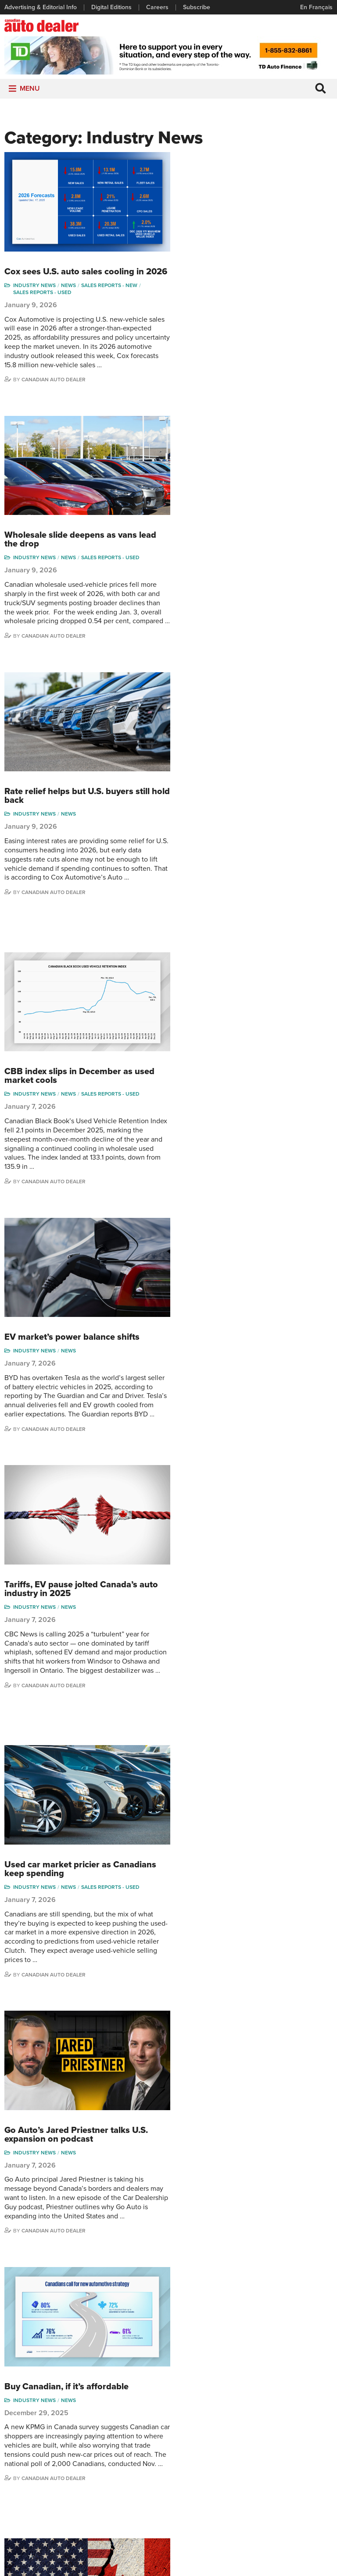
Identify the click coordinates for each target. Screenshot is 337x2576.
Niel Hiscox (244, 2512)
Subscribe (196, 7)
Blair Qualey (300, 2472)
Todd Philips (300, 2458)
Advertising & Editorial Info (40, 7)
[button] (30, 90)
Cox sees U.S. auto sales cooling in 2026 (242, 162)
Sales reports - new (278, 180)
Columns (128, 2418)
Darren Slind (301, 2498)
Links (11, 2445)
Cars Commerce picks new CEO (237, 1845)
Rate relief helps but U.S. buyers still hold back (245, 469)
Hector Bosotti (248, 2458)
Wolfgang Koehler (308, 2418)
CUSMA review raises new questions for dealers (247, 1558)
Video (180, 2458)
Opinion (127, 2472)
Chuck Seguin (303, 2485)
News (236, 180)
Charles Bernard (251, 2445)
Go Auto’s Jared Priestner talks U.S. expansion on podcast (244, 1251)
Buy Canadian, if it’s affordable (235, 1388)
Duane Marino (303, 2445)
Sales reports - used (211, 187)
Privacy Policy (168, 2553)
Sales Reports (191, 2418)
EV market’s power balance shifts (240, 781)
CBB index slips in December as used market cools (248, 635)
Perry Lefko (299, 2432)
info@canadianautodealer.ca (220, 2370)
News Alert (132, 2458)
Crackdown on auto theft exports (240, 1704)
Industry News (203, 180)
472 (249, 2013)
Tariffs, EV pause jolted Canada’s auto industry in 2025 (249, 927)
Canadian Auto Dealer (222, 275)
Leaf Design (226, 2565)
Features (129, 2432)
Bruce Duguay (248, 2485)
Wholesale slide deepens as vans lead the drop (249, 319)
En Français (316, 7)
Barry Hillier (245, 2498)
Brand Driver (189, 2432)
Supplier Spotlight (196, 2445)
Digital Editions (111, 7)
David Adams (247, 2418)
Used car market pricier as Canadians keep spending (249, 1101)
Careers (157, 7)
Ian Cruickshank (250, 2472)
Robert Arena (247, 2432)
